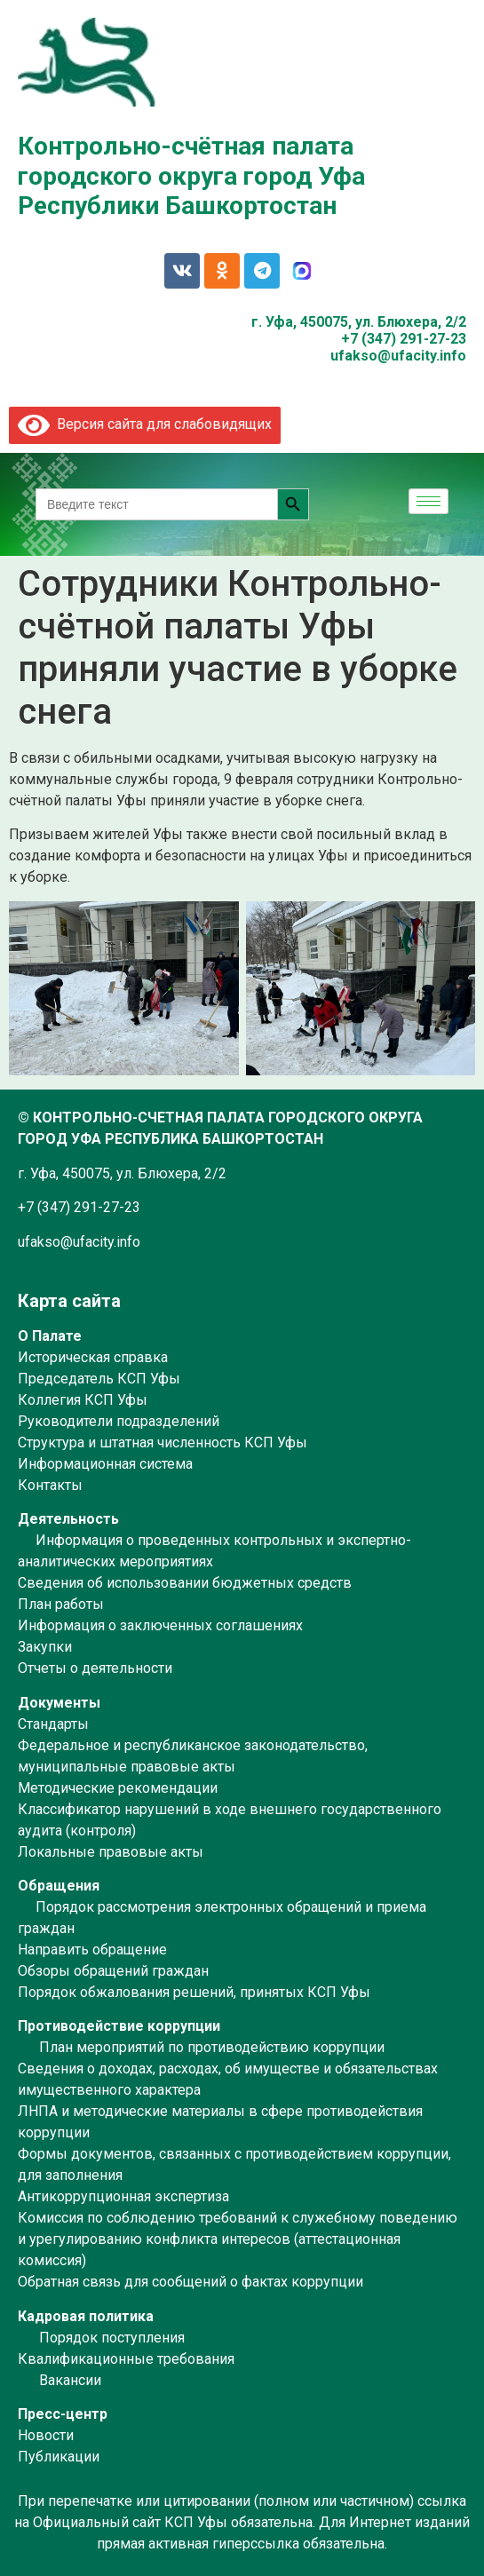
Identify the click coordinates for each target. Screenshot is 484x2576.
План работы (61, 1604)
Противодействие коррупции (119, 2025)
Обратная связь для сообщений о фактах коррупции (190, 2281)
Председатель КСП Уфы (99, 1378)
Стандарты (53, 1724)
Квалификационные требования (126, 2358)
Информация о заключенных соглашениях (160, 1625)
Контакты (50, 1485)
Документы (59, 1702)
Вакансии (70, 2380)
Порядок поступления (112, 2337)
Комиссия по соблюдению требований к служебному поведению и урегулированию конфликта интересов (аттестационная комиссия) (237, 2239)
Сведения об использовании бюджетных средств (185, 1582)
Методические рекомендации (118, 1787)
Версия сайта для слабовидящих (145, 424)
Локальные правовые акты (110, 1851)
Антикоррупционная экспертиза (123, 2196)
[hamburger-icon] (428, 501)
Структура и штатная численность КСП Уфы (162, 1442)
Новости (46, 2435)
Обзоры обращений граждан (113, 1970)
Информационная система (105, 1463)
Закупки (45, 1646)
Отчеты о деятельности (95, 1668)
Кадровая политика (86, 2316)
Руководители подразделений (118, 1421)
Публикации (58, 2456)
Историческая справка (93, 1357)
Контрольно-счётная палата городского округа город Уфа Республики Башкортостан (191, 175)
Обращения (58, 1885)
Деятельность (68, 1518)
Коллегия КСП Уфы (82, 1399)
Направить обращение (92, 1949)
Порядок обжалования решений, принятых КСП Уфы (194, 1992)
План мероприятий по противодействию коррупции (212, 2047)
